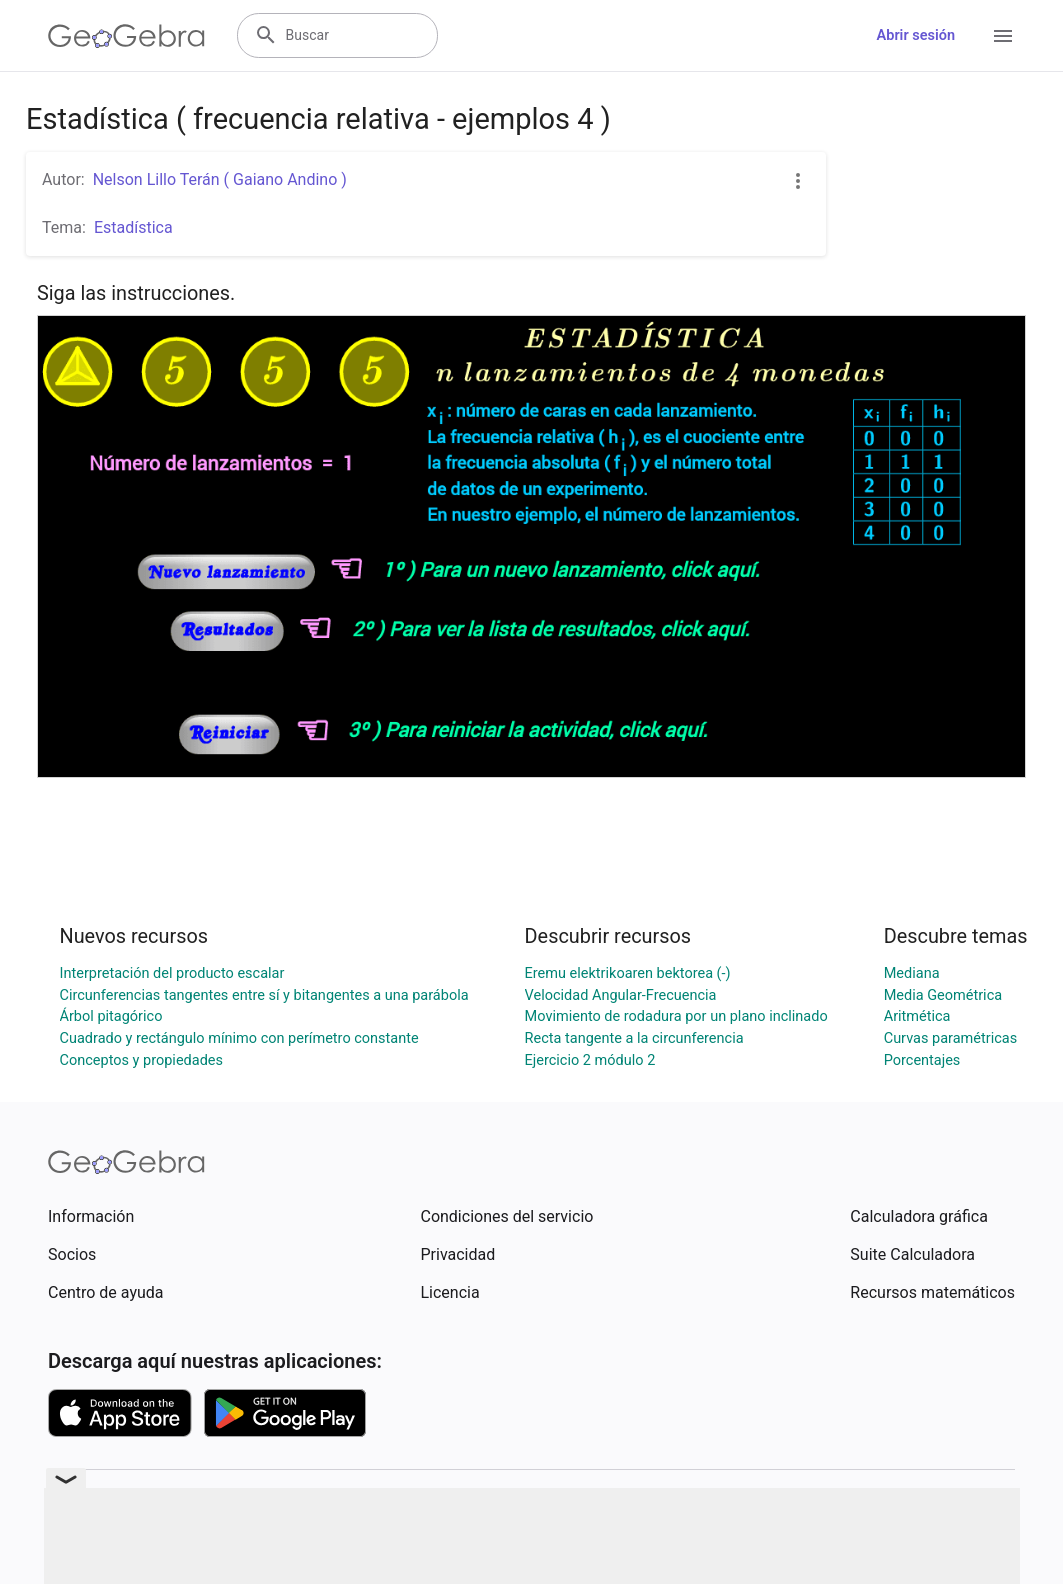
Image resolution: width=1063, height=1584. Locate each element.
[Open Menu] (1003, 36)
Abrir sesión (916, 35)
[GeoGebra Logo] (126, 36)
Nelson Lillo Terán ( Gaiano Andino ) (220, 179)
